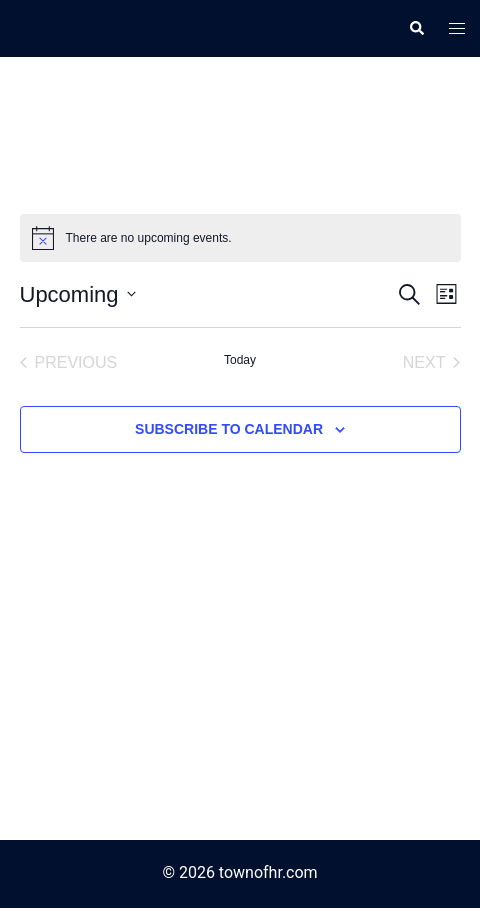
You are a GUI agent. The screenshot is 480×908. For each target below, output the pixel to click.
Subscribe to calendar (229, 429)
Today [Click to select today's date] (240, 360)
